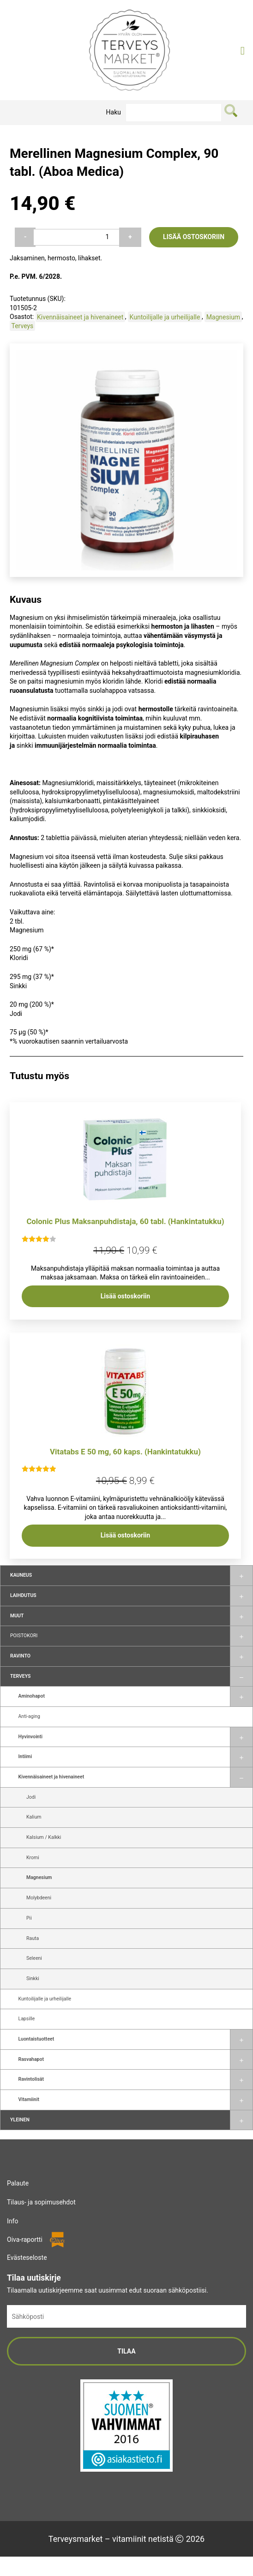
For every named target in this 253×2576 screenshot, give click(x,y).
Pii (29, 1918)
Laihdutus (23, 1595)
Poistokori (23, 1636)
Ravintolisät (31, 2079)
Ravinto (20, 1656)
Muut (17, 1616)
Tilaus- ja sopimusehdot (41, 2202)
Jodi (31, 1797)
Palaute (18, 2183)
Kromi (32, 1858)
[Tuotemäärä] (76, 237)
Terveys (20, 1676)
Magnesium (39, 1877)
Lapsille (26, 2019)
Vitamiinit (28, 2099)
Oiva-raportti (24, 2239)
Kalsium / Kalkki (43, 1837)
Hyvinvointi (30, 1737)
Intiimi (25, 1756)
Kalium (33, 1817)
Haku (113, 112)
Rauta (32, 1938)
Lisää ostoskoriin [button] (125, 1296)
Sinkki (32, 1979)
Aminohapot (31, 1696)
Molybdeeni (38, 1898)
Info (12, 2221)
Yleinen (20, 2120)
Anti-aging (29, 1716)
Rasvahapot (31, 2059)
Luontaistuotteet (36, 2039)
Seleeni (34, 1958)
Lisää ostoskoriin (193, 236)
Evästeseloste (27, 2257)
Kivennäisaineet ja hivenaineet (51, 1777)
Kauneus (21, 1575)
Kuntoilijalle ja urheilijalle (45, 1999)
